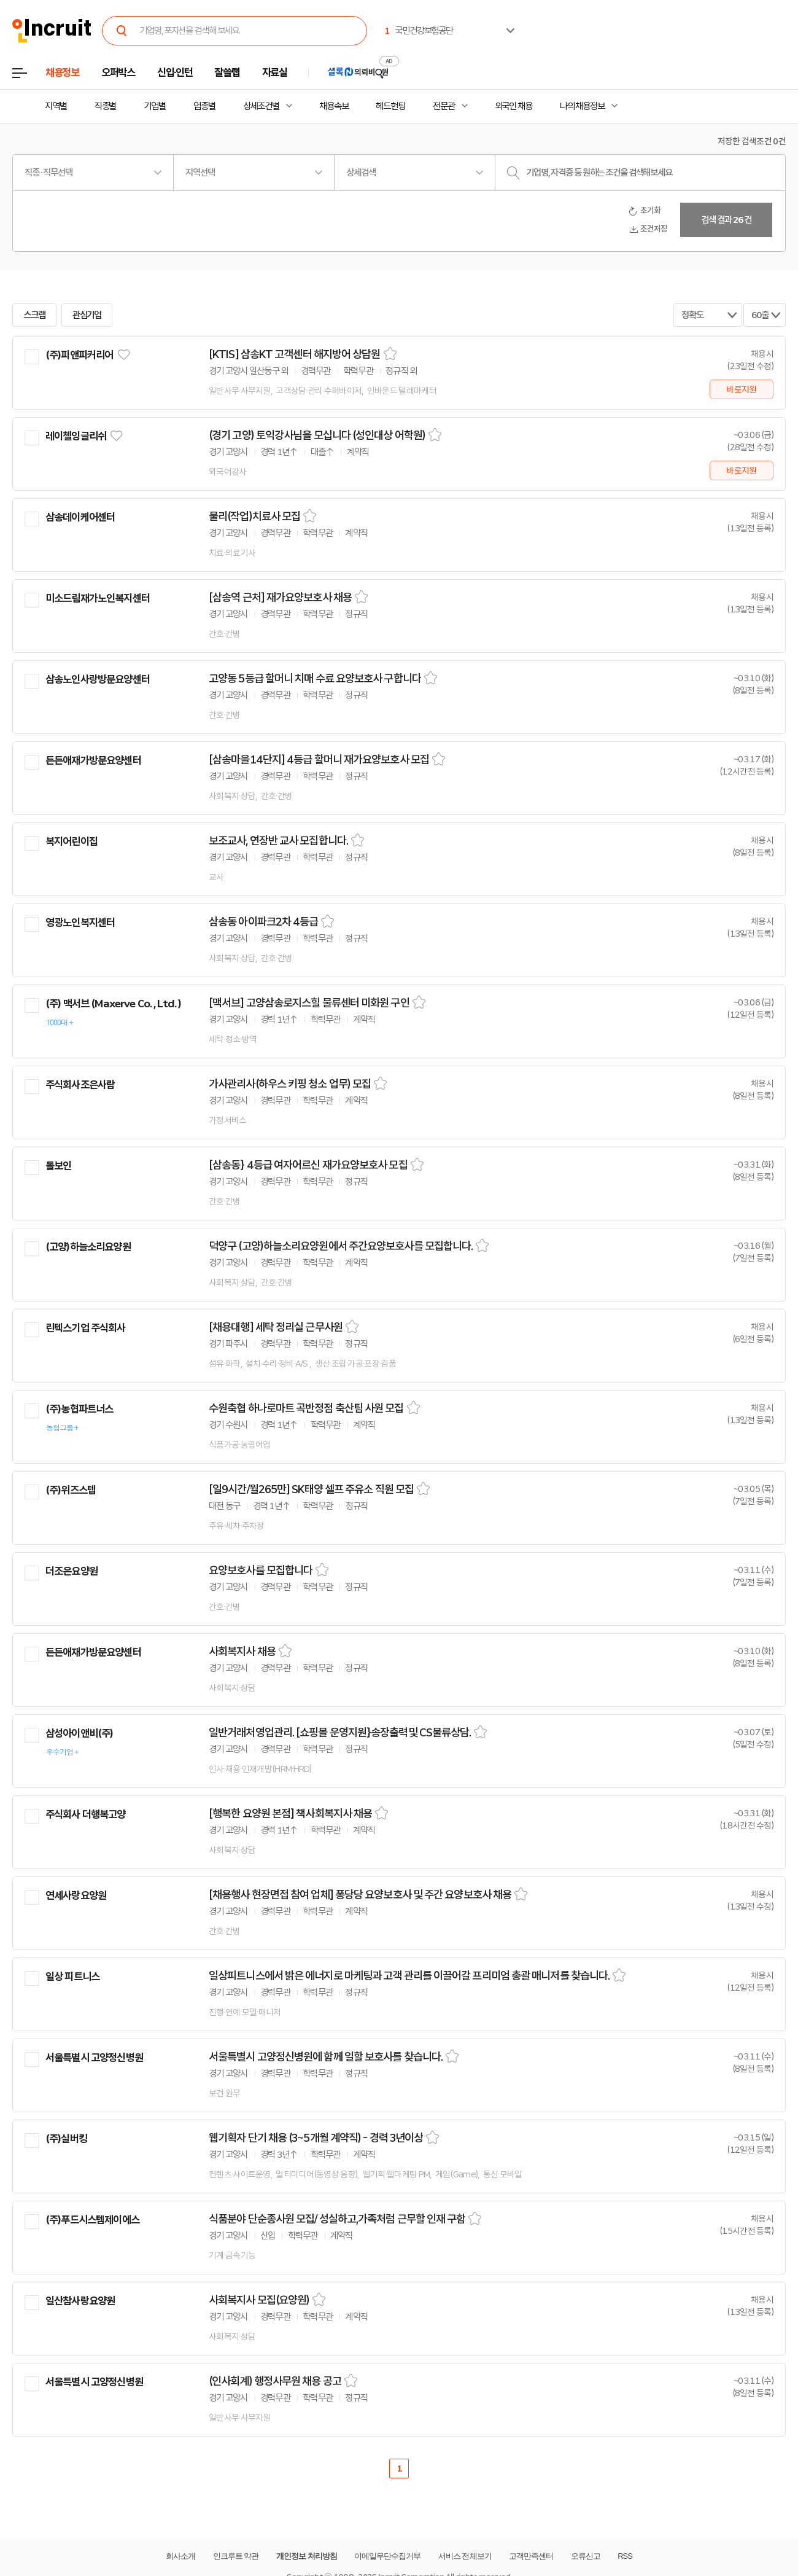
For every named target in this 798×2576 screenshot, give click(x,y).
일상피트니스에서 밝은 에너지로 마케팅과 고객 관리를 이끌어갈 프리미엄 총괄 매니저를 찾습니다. (409, 1976)
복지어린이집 (71, 841)
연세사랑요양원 (75, 1895)
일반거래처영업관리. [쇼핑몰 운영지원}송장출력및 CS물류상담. (340, 1732)
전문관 (444, 106)
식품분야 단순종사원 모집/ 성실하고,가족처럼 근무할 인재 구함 (337, 2219)
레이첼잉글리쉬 (75, 436)
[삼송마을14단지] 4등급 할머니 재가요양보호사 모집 (319, 759)
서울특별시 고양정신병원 (94, 2057)
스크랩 (34, 315)
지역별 (56, 106)
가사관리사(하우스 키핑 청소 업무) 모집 (290, 1084)
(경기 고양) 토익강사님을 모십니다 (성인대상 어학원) (317, 435)
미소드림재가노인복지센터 (97, 598)
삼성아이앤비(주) (79, 1733)
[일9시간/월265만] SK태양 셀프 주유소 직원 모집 (311, 1489)
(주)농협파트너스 (79, 1409)
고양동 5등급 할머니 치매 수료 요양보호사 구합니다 (315, 678)
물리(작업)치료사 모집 (254, 516)
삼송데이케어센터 (80, 517)
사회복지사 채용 (242, 1651)
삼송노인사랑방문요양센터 (97, 679)
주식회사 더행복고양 (85, 1814)
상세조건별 (261, 106)
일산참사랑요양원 (80, 2301)
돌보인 (58, 1166)
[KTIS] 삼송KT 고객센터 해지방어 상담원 (295, 354)
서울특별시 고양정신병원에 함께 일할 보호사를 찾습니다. (326, 2057)
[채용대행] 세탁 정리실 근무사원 (276, 1327)
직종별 (106, 106)
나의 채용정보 (582, 106)
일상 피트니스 (72, 1976)
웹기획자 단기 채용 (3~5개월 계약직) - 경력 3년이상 (316, 2138)
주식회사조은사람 (80, 1084)
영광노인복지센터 (80, 922)
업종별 (204, 106)
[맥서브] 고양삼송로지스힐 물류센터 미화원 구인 (309, 1003)
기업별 (155, 106)
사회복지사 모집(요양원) (259, 2300)
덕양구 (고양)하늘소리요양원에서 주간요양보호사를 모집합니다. (341, 1246)
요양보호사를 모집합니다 (260, 1570)
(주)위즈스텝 (70, 1490)
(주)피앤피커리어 (79, 355)
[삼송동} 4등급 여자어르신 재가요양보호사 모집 (308, 1165)
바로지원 (741, 389)
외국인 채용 (513, 106)
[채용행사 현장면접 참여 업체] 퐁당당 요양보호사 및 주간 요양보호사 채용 (360, 1894)
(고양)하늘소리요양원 (88, 1247)
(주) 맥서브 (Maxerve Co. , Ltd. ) (113, 1003)
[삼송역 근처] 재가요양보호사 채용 (280, 597)
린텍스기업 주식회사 (85, 1328)
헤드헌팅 (390, 106)
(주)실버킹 (66, 2138)
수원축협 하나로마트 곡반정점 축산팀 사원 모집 (306, 1408)
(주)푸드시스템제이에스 (92, 2220)
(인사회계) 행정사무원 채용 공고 (275, 2381)
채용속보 (334, 106)
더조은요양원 (71, 1571)
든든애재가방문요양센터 (93, 760)
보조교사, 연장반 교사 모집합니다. (278, 840)
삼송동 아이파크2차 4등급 (263, 922)
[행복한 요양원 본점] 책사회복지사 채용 (290, 1813)
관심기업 (87, 315)
